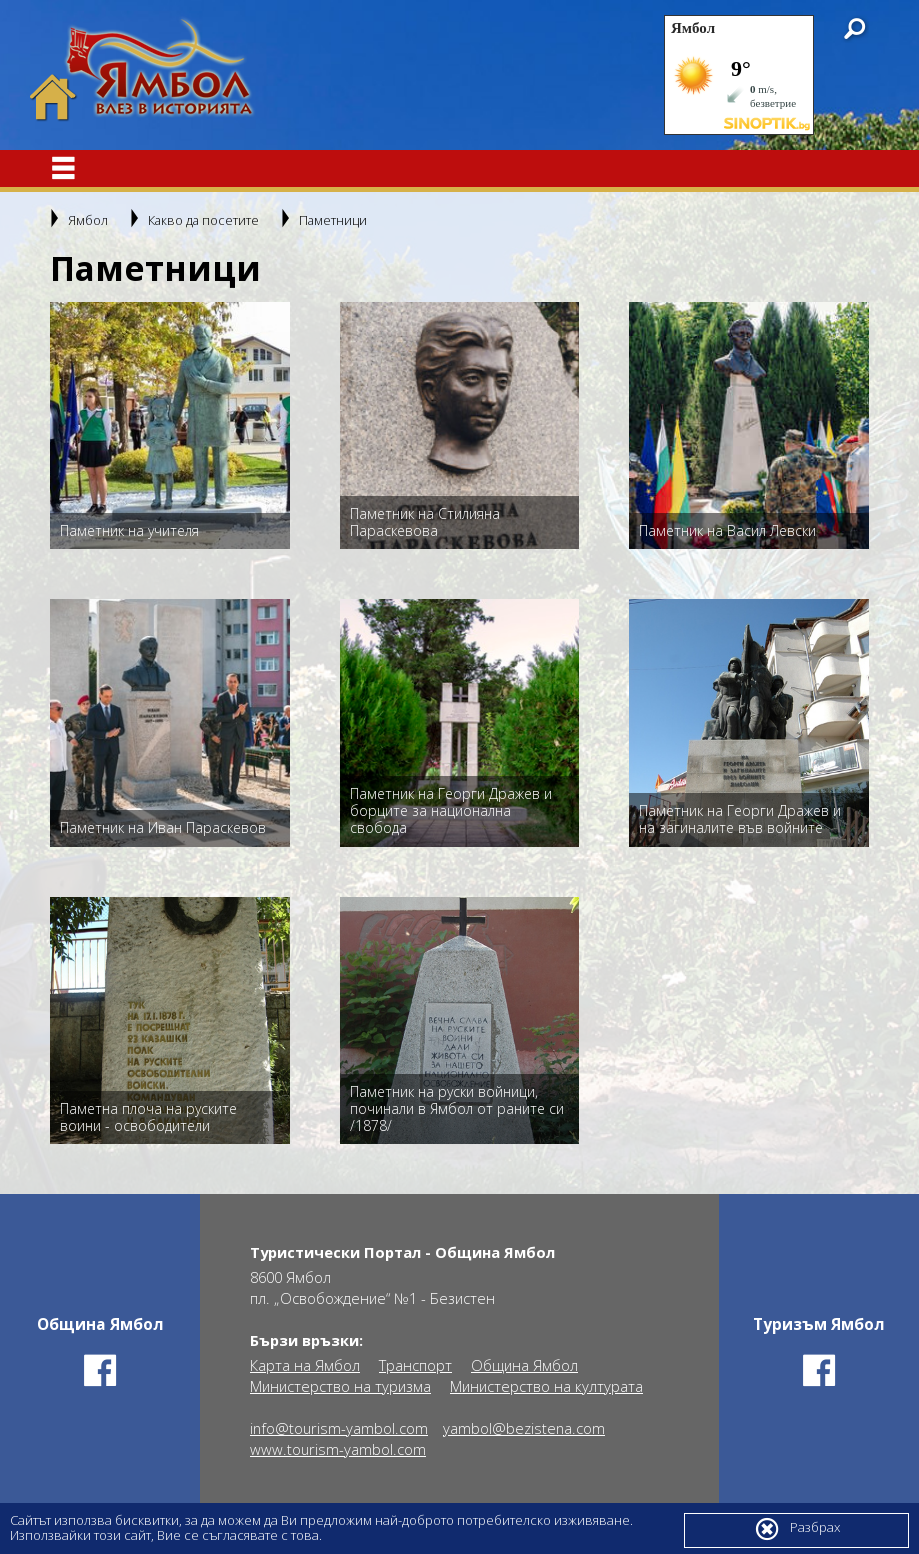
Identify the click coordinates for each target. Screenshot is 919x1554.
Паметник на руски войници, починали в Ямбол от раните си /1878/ (457, 1108)
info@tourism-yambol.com (339, 1429)
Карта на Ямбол (305, 1366)
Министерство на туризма (340, 1387)
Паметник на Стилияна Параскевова (425, 522)
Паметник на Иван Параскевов (163, 827)
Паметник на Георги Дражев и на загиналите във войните (740, 819)
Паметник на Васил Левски (727, 530)
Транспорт (415, 1366)
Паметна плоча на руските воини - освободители (148, 1117)
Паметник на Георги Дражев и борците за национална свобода (451, 810)
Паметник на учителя (129, 530)
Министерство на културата (546, 1387)
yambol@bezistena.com (524, 1429)
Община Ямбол (524, 1366)
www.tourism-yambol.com (338, 1450)
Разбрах (797, 1529)
